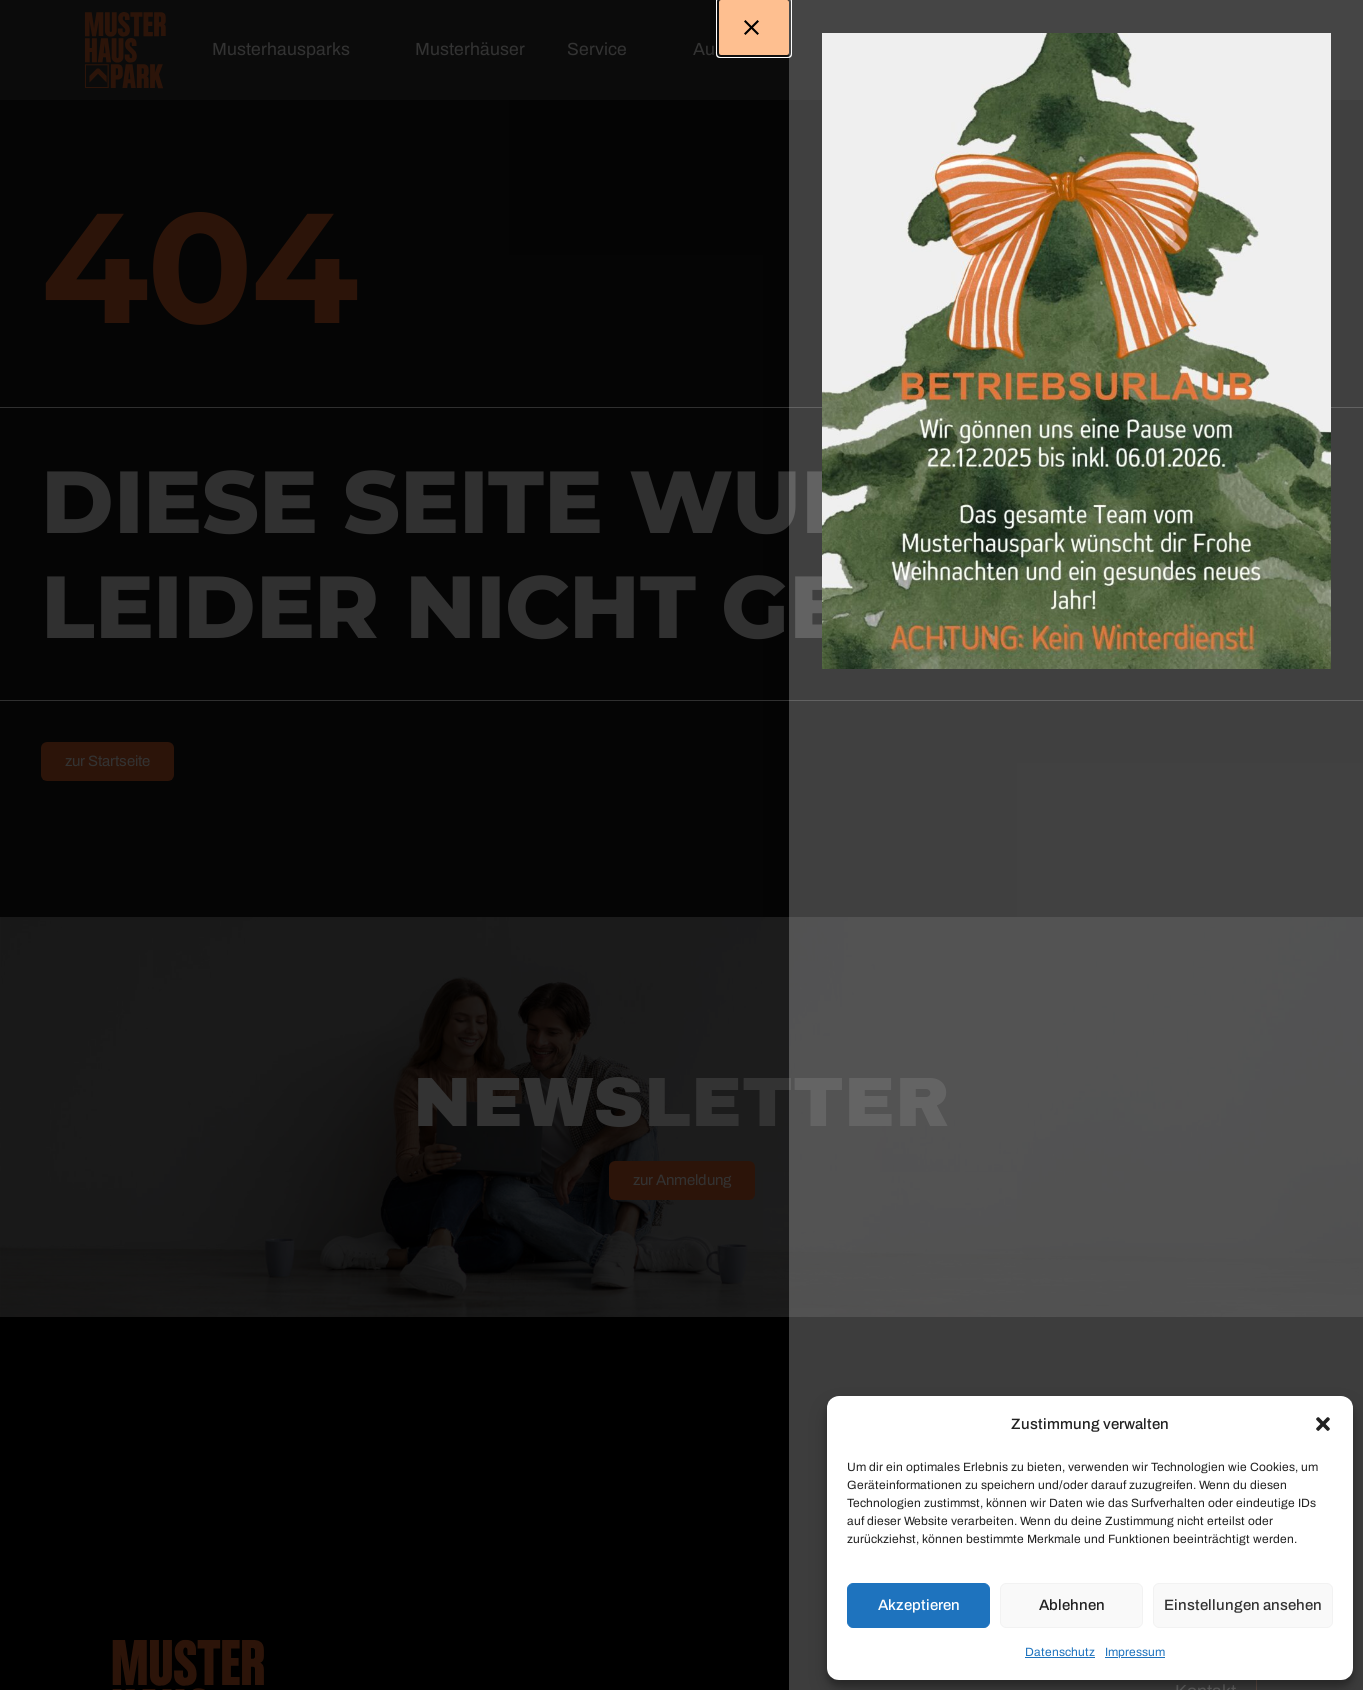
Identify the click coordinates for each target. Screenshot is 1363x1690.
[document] (681, 845)
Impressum (1135, 1652)
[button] (1323, 1424)
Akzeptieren (919, 1605)
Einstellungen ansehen (1243, 1605)
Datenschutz (1060, 1652)
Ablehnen (1072, 1605)
